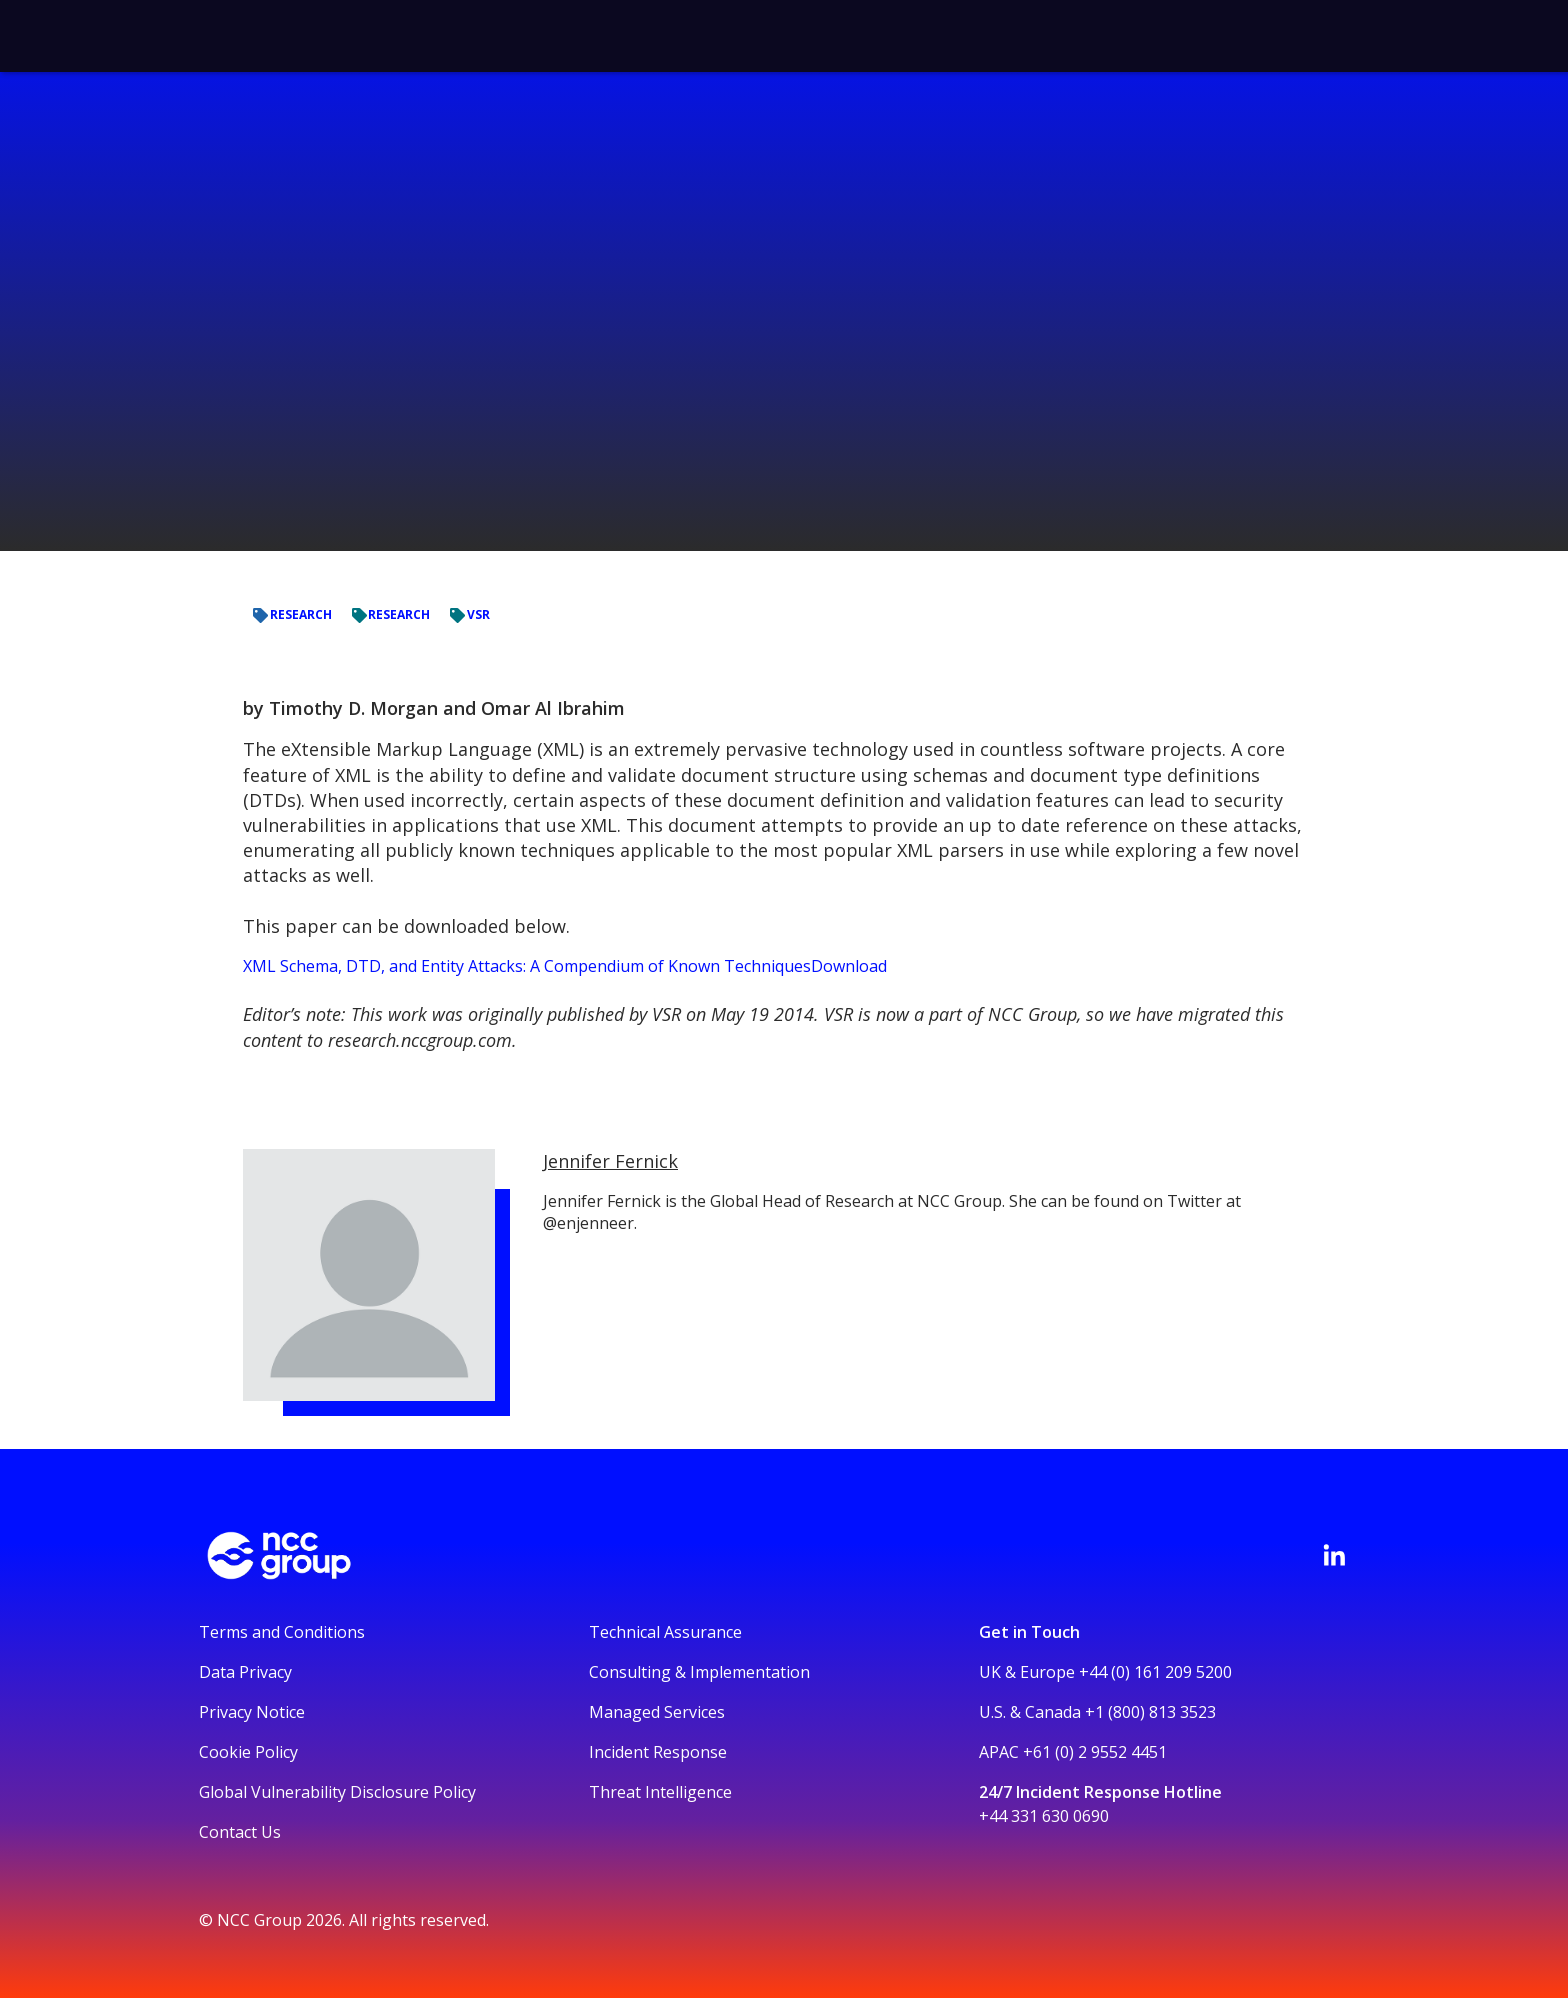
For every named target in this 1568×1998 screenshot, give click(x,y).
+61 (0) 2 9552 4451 (1095, 1752)
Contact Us (240, 1832)
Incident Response (658, 1752)
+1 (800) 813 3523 (1150, 1712)
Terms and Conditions (282, 1632)
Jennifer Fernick (610, 1161)
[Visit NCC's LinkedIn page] (1334, 1555)
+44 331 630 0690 (1044, 1816)
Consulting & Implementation (699, 1672)
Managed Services (657, 1712)
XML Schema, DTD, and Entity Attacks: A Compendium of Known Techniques (527, 966)
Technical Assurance (665, 1632)
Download (849, 966)
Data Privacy (245, 1672)
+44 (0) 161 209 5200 (1155, 1672)
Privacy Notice (252, 1712)
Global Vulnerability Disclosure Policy (337, 1792)
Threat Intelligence (660, 1792)
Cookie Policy (248, 1752)
